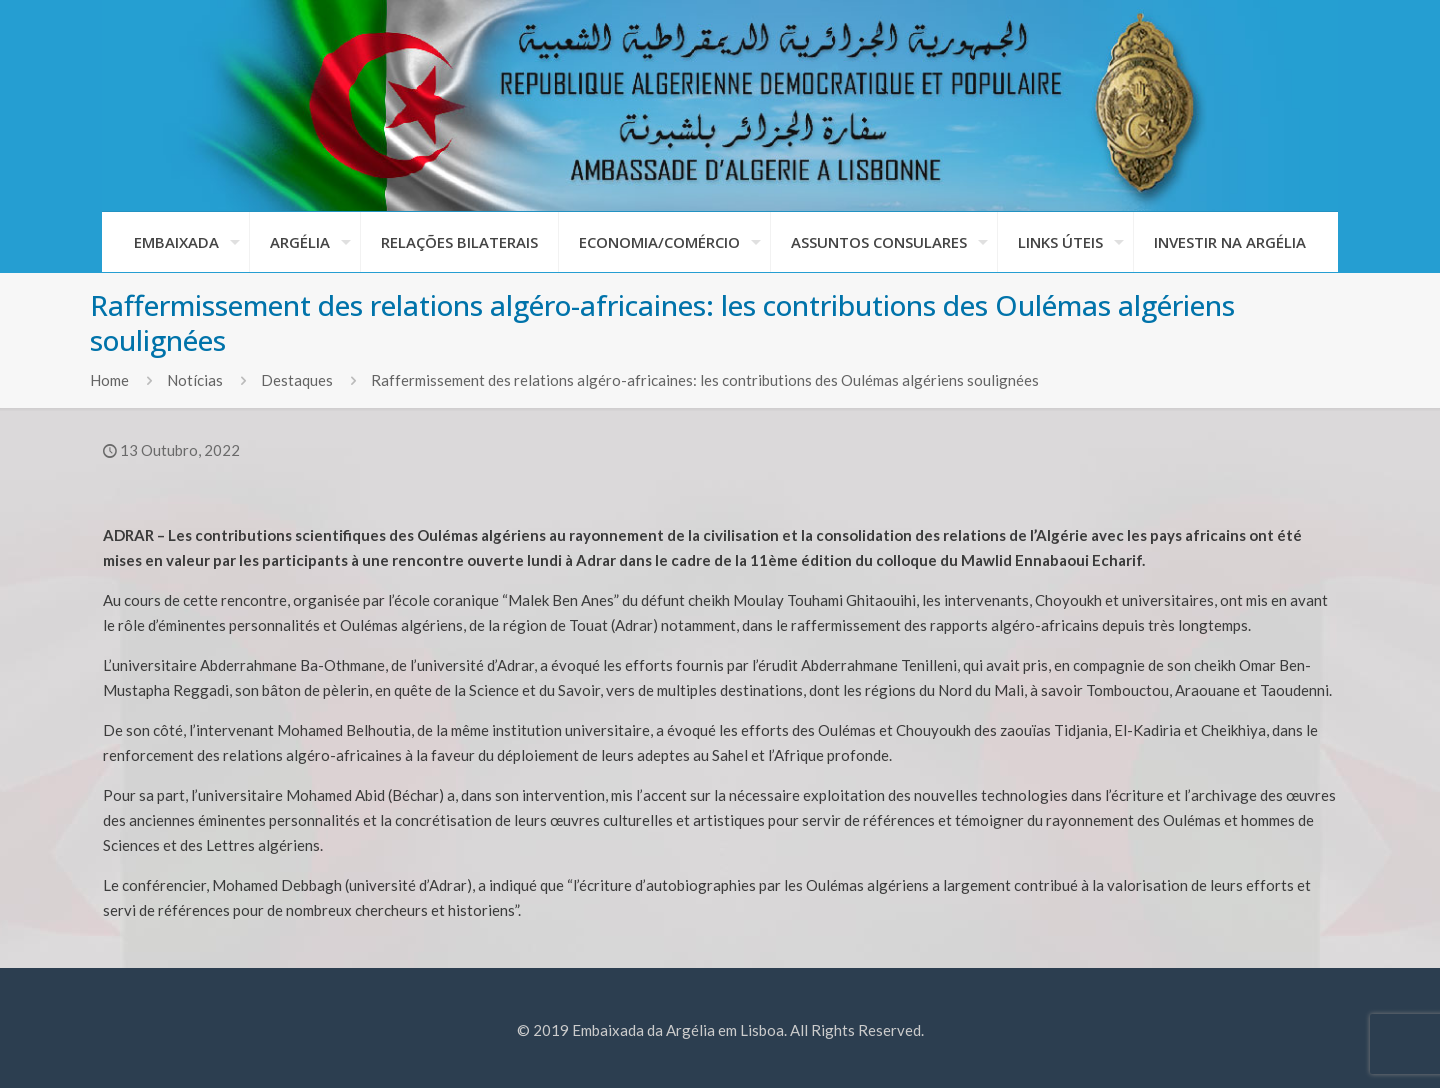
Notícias (195, 380)
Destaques (297, 380)
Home (109, 380)
